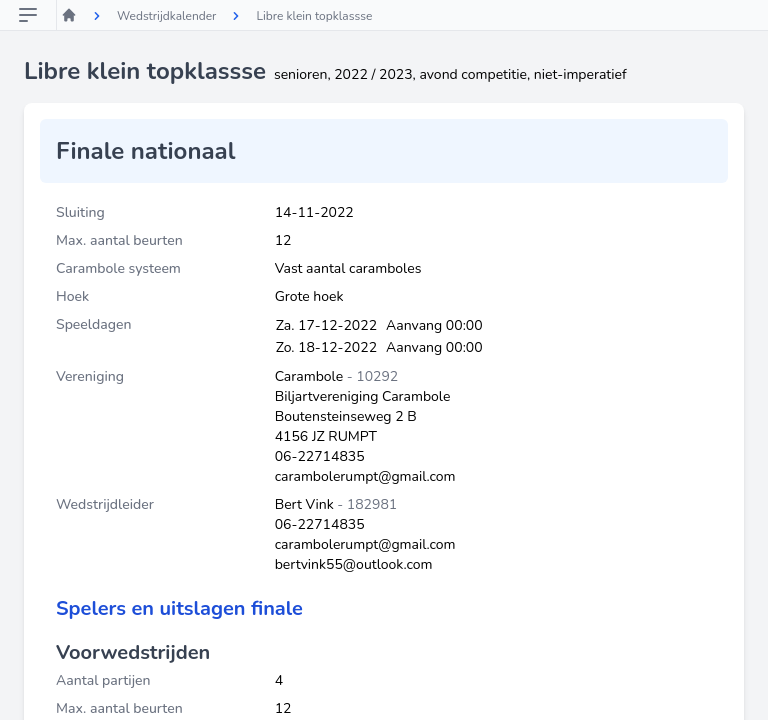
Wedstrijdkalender (166, 16)
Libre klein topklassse (314, 16)
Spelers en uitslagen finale (179, 608)
